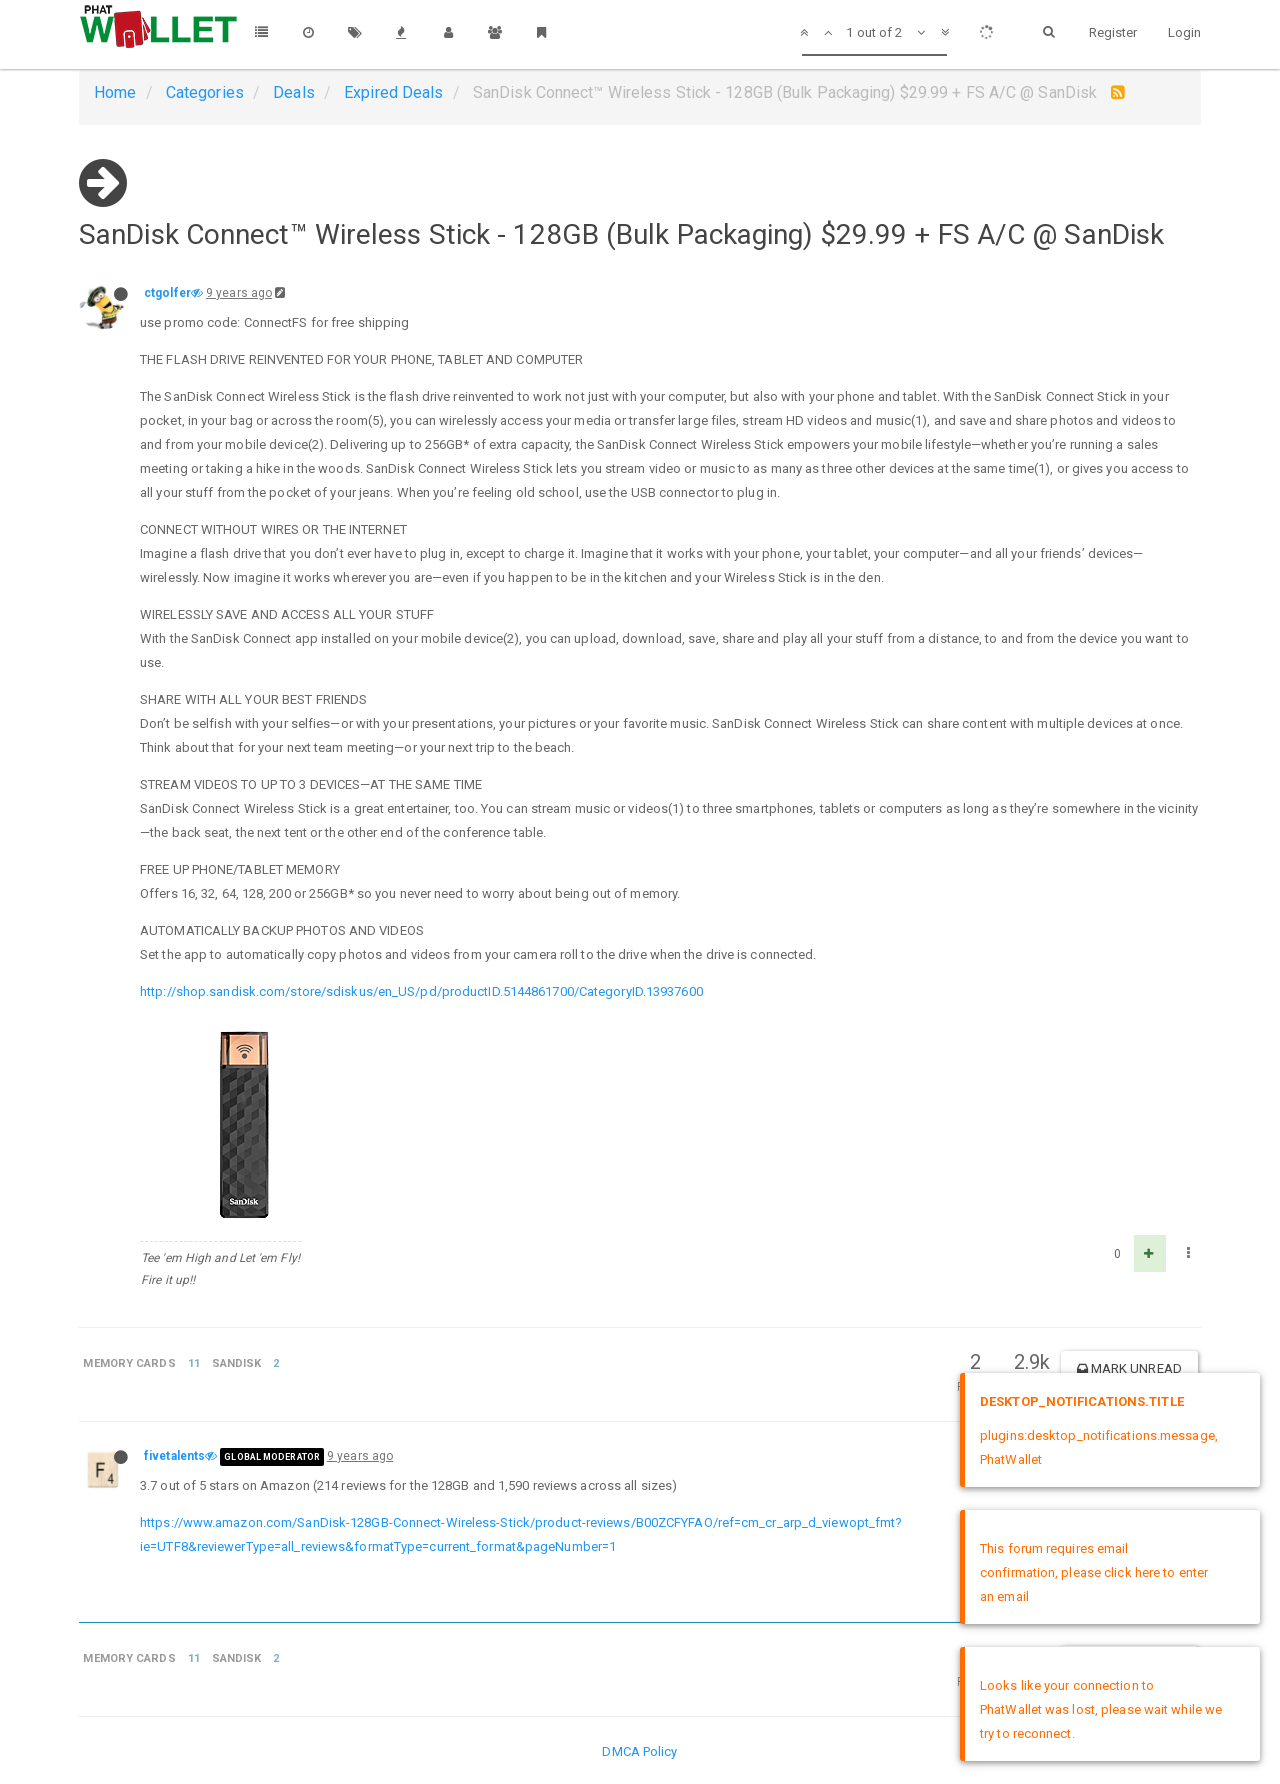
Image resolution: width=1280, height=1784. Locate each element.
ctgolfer (167, 293)
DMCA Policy (639, 1751)
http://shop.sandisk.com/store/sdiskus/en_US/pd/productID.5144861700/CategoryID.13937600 (421, 991)
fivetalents (174, 1456)
